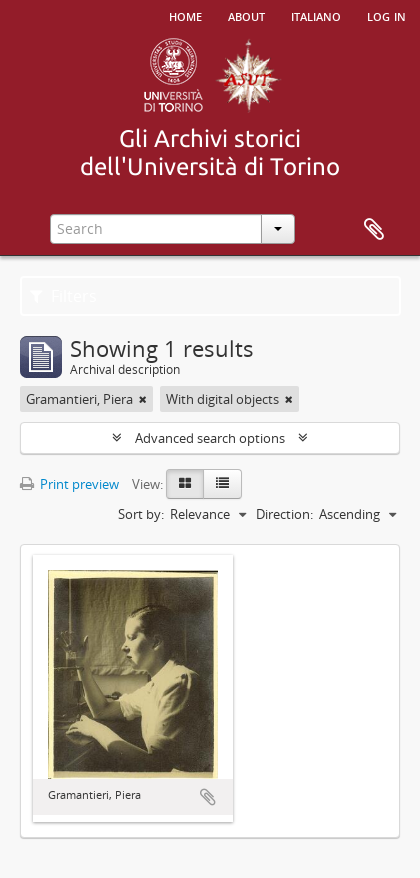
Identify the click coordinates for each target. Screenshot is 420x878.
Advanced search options (210, 438)
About (246, 15)
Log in (386, 15)
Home (185, 15)
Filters (63, 296)
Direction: (284, 514)
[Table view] (222, 484)
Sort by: (141, 514)
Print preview (69, 484)
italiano (316, 15)
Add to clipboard (208, 797)
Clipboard (374, 230)
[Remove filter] (143, 399)
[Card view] (185, 484)
